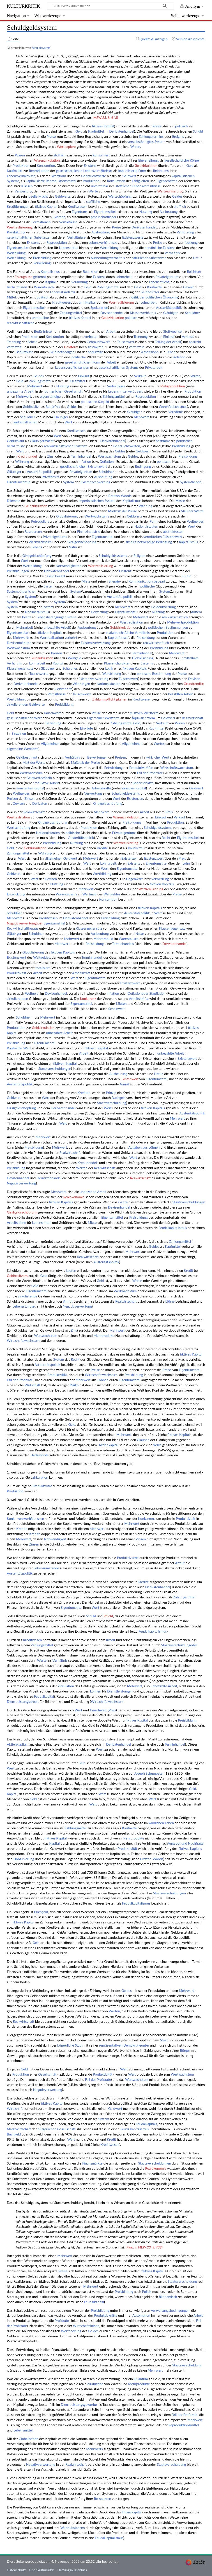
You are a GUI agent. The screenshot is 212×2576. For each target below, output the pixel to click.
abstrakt (195, 342)
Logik (109, 668)
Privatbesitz (50, 477)
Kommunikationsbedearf (147, 581)
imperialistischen (91, 501)
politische (78, 357)
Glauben (143, 1440)
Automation (141, 2315)
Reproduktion (39, 171)
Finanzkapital (132, 2512)
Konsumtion (46, 165)
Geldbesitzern (17, 1276)
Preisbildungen (18, 571)
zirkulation (40, 1477)
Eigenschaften (167, 181)
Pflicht (108, 1616)
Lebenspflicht (159, 282)
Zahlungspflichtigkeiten (109, 699)
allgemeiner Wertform (103, 718)
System (159, 142)
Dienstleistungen (119, 1691)
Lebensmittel (68, 248)
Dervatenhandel (174, 944)
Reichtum (194, 271)
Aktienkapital (108, 1445)
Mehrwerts (21, 637)
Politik (147, 2291)
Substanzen (42, 237)
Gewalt (188, 287)
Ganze (123, 1202)
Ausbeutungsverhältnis (108, 258)
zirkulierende (27, 1296)
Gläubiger (170, 313)
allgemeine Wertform (22, 749)
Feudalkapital (44, 1696)
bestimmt (163, 441)
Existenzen (135, 798)
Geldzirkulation (146, 165)
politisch (181, 126)
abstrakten (96, 347)
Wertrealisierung (169, 191)
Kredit (188, 1270)
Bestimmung (161, 673)
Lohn (186, 863)
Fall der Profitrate (150, 773)
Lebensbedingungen (52, 617)
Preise (156, 126)
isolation (179, 357)
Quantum (141, 2379)
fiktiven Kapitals (50, 632)
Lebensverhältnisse (97, 171)
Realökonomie (73, 1197)
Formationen (41, 222)
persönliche (153, 248)
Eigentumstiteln (18, 482)
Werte (93, 191)
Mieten (121, 1003)
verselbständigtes (140, 142)
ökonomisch (168, 2297)
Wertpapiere (66, 147)
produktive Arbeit (45, 783)
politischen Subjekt (95, 402)
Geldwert (129, 176)
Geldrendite (63, 689)
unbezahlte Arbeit (20, 391)
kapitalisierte (127, 171)
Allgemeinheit (132, 743)
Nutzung (145, 212)
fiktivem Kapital (96, 1048)
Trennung (140, 336)
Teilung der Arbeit (168, 342)
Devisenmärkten (19, 643)
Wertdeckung (71, 2331)
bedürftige (95, 352)
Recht (166, 838)
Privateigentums (55, 537)
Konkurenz (88, 999)
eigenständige (50, 396)
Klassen (27, 186)
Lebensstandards (62, 292)
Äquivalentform (143, 718)
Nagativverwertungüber (24, 923)
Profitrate (62, 2320)
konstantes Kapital (30, 788)
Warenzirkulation (47, 160)
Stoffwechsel (172, 331)
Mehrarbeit (24, 627)
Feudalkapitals (146, 2124)
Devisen (19, 803)
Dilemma (13, 501)
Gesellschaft (47, 2074)
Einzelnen (19, 733)
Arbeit (110, 331)
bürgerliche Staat (70, 2045)
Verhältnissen (17, 287)
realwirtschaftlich (175, 617)
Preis (169, 812)
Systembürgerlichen (21, 591)
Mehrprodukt (103, 939)
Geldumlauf (15, 441)
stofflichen (123, 186)
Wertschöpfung (119, 196)
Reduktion (90, 271)
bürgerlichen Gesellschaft (64, 391)
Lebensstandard (24, 1306)
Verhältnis (172, 253)
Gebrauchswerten (126, 446)
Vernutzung (185, 232)
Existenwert (129, 1079)
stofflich (60, 155)
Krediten (83, 1093)
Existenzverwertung (95, 482)
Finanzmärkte (92, 2163)
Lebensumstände (46, 1568)
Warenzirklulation (126, 817)
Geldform (71, 347)
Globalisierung (67, 516)
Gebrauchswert (98, 342)
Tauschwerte (38, 673)
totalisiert (42, 968)
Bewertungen (97, 757)
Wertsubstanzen (72, 2528)
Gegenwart (134, 879)
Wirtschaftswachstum (176, 768)
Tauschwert (125, 342)
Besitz (26, 617)
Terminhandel (81, 456)
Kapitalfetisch (118, 637)
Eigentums (80, 212)
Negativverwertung (21, 1183)
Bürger (185, 2050)
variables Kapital (133, 788)
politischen (184, 441)
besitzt (60, 576)
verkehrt (71, 637)
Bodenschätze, (143, 783)
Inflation (84, 461)
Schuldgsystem (41, 48)
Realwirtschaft (192, 718)
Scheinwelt (116, 1009)
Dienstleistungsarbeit (23, 1701)
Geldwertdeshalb (39, 778)
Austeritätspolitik (169, 307)
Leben (170, 352)
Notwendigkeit (55, 1539)
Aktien (196, 612)
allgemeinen (53, 858)
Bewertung (99, 612)
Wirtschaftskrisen (86, 2326)
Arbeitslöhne (16, 1222)
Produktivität (16, 973)
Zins (50, 456)
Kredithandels (87, 1163)
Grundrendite (194, 684)
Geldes (177, 196)
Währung (22, 461)
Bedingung (143, 466)
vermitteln (136, 347)
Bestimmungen (177, 627)
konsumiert (101, 155)
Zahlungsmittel (108, 287)
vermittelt (14, 347)
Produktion (21, 165)
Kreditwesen (77, 206)
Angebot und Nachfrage (185, 1843)
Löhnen (102, 1380)
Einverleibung (148, 160)
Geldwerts (63, 196)
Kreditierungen (18, 206)
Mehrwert (34, 386)
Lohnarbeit (124, 277)
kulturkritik (23, 5)
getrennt (39, 277)
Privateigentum (166, 277)
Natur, (158, 1074)
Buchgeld (119, 1098)
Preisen (56, 653)
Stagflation (157, 993)
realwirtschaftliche (20, 323)
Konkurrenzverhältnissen (25, 1518)
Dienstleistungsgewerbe (79, 2404)
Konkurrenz (146, 1518)
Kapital (50, 282)
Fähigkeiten (140, 181)
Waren (135, 147)
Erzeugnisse (23, 277)
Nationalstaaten (146, 526)
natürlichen (139, 258)
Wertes (159, 743)
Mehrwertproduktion (183, 622)
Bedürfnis (53, 406)
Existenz (90, 165)
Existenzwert (97, 466)
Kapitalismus (50, 271)
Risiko (74, 1385)
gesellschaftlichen (69, 171)
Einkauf (169, 336)
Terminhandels (123, 944)
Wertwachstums (97, 516)
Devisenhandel (111, 313)
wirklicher (153, 757)
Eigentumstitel (105, 212)
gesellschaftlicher (103, 217)
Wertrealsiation (18, 817)
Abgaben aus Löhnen (144, 1147)
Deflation (107, 461)
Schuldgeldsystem (165, 217)
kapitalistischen (183, 176)
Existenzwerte (132, 237)
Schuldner (192, 313)
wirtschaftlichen (25, 422)
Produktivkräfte (141, 768)
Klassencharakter (116, 663)
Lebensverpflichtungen (72, 367)
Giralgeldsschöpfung (22, 1212)
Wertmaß (89, 894)
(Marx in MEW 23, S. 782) (144, 2247)
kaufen (71, 1270)
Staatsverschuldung (111, 1103)
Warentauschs (66, 894)
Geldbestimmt (26, 757)
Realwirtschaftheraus (22, 928)
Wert (68, 422)
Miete (86, 581)
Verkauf (187, 336)
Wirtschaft (32, 1385)
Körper (195, 160)
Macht (43, 196)
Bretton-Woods (119, 496)
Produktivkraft (128, 1558)
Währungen (81, 684)
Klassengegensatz (20, 668)
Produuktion (16, 1028)
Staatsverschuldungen (54, 1069)
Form (142, 171)
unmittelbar (99, 186)
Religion (139, 556)
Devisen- (195, 679)
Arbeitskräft (81, 973)
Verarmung (79, 282)
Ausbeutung (168, 212)
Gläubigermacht (42, 441)
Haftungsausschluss (72, 2570)
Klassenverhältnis (143, 313)
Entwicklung (113, 768)
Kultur (186, 576)
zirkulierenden (17, 704)
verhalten (91, 336)
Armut (124, 1084)
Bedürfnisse (43, 331)
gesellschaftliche (176, 160)
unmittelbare (189, 658)
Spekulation (99, 307)
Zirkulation (66, 1686)
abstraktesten (173, 531)
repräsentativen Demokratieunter (124, 2045)
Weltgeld (74, 658)
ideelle (32, 196)
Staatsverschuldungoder (179, 1645)
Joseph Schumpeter (149, 1773)
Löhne (170, 1301)
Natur (197, 258)
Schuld (198, 131)
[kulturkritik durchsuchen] (110, 5)
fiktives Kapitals (190, 1848)
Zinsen (30, 798)
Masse (180, 501)
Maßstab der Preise (122, 511)
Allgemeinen (50, 743)
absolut (130, 542)
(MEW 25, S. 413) (105, 117)
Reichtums (161, 171)
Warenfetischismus (173, 406)
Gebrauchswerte (93, 176)
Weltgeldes (195, 521)
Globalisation (28, 2439)
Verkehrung (42, 263)
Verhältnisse (68, 222)
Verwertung (23, 191)
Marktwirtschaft (19, 2129)
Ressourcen (33, 531)
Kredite (102, 848)
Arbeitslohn (150, 352)
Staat (164, 2040)
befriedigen (66, 352)
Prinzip (111, 1093)
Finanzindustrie (88, 531)
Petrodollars (40, 521)
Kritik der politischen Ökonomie (154, 297)
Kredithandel (27, 456)
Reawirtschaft (140, 1178)
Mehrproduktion (172, 386)
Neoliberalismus (37, 612)
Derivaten (39, 803)
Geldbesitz (31, 406)
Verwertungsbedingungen (170, 2310)
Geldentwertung (163, 607)
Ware (157, 1445)
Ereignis (178, 136)
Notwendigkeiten (69, 566)
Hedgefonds (39, 1455)
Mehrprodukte (133, 1838)
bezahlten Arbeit (180, 694)
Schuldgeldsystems (113, 556)
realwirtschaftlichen (59, 446)
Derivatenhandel (121, 131)
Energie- (114, 581)
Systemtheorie (190, 482)
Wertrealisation (131, 622)
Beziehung (53, 723)
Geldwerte (37, 704)
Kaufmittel (96, 131)
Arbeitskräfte (101, 788)
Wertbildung (109, 248)
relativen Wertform (144, 713)
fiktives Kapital (103, 126)
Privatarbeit (153, 367)
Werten (81, 1168)
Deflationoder (138, 993)
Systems (13, 181)
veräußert (135, 391)
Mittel (11, 297)
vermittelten (152, 537)
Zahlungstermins (151, 136)
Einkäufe (86, 728)
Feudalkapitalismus (173, 1228)
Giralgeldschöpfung (82, 542)
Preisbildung (16, 232)
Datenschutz (16, 2570)
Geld (78, 131)
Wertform (58, 176)
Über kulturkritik (41, 2570)
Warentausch (44, 287)
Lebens (37, 547)
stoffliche (93, 201)
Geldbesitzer (150, 292)
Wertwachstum (109, 456)
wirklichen (156, 1823)
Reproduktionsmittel (61, 181)
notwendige (146, 542)
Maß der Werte (192, 511)
